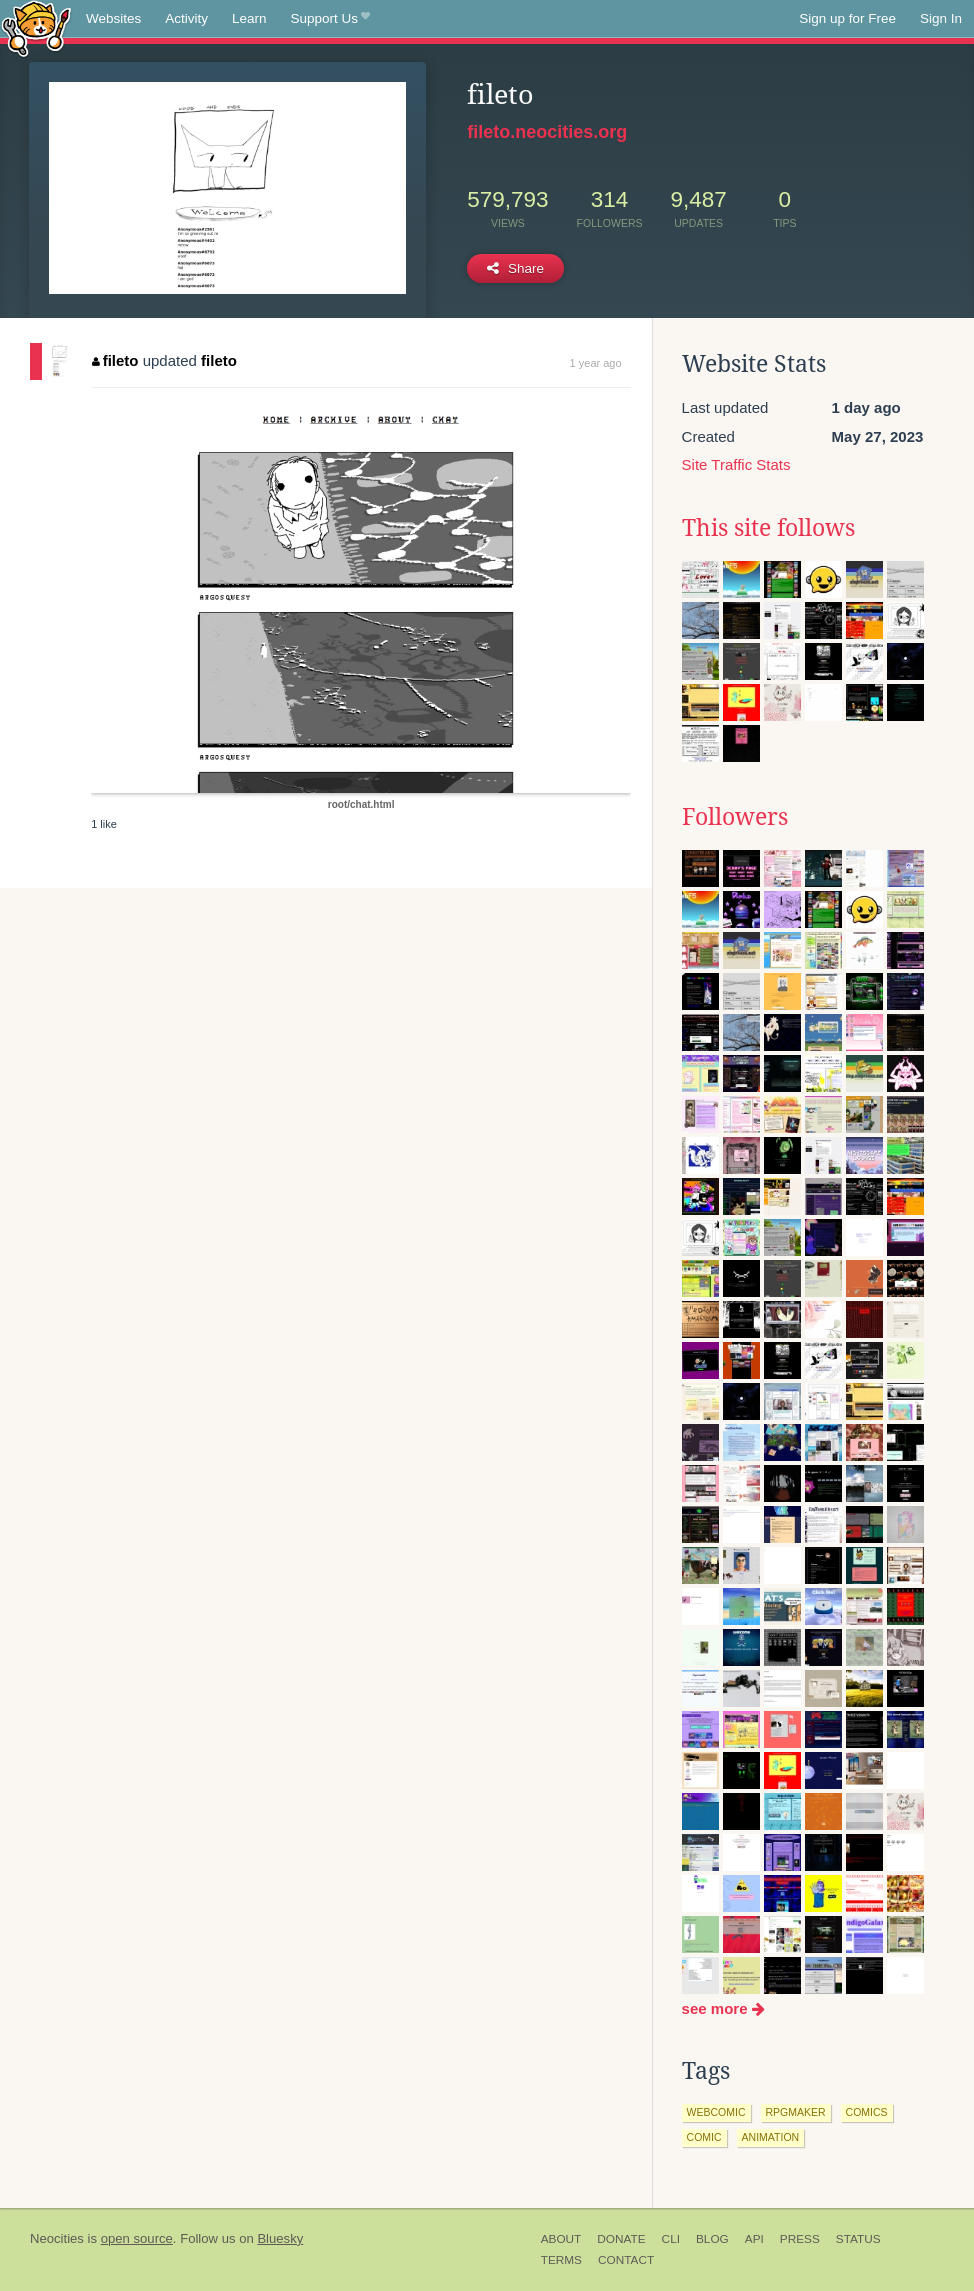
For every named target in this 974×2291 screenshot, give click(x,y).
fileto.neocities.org (547, 132)
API (754, 2239)
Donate (621, 2239)
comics (867, 2112)
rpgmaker (796, 2112)
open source (137, 2238)
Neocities (57, 2238)
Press (800, 2239)
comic (704, 2137)
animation (771, 2137)
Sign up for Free (847, 18)
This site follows (768, 528)
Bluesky (280, 2238)
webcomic (716, 2112)
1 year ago (596, 363)
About (561, 2239)
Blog (712, 2239)
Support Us (330, 19)
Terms (561, 2260)
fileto (115, 360)
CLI (671, 2239)
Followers (735, 817)
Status (858, 2239)
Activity (186, 18)
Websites (113, 18)
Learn (249, 18)
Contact (626, 2260)
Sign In (941, 18)
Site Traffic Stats (736, 464)
